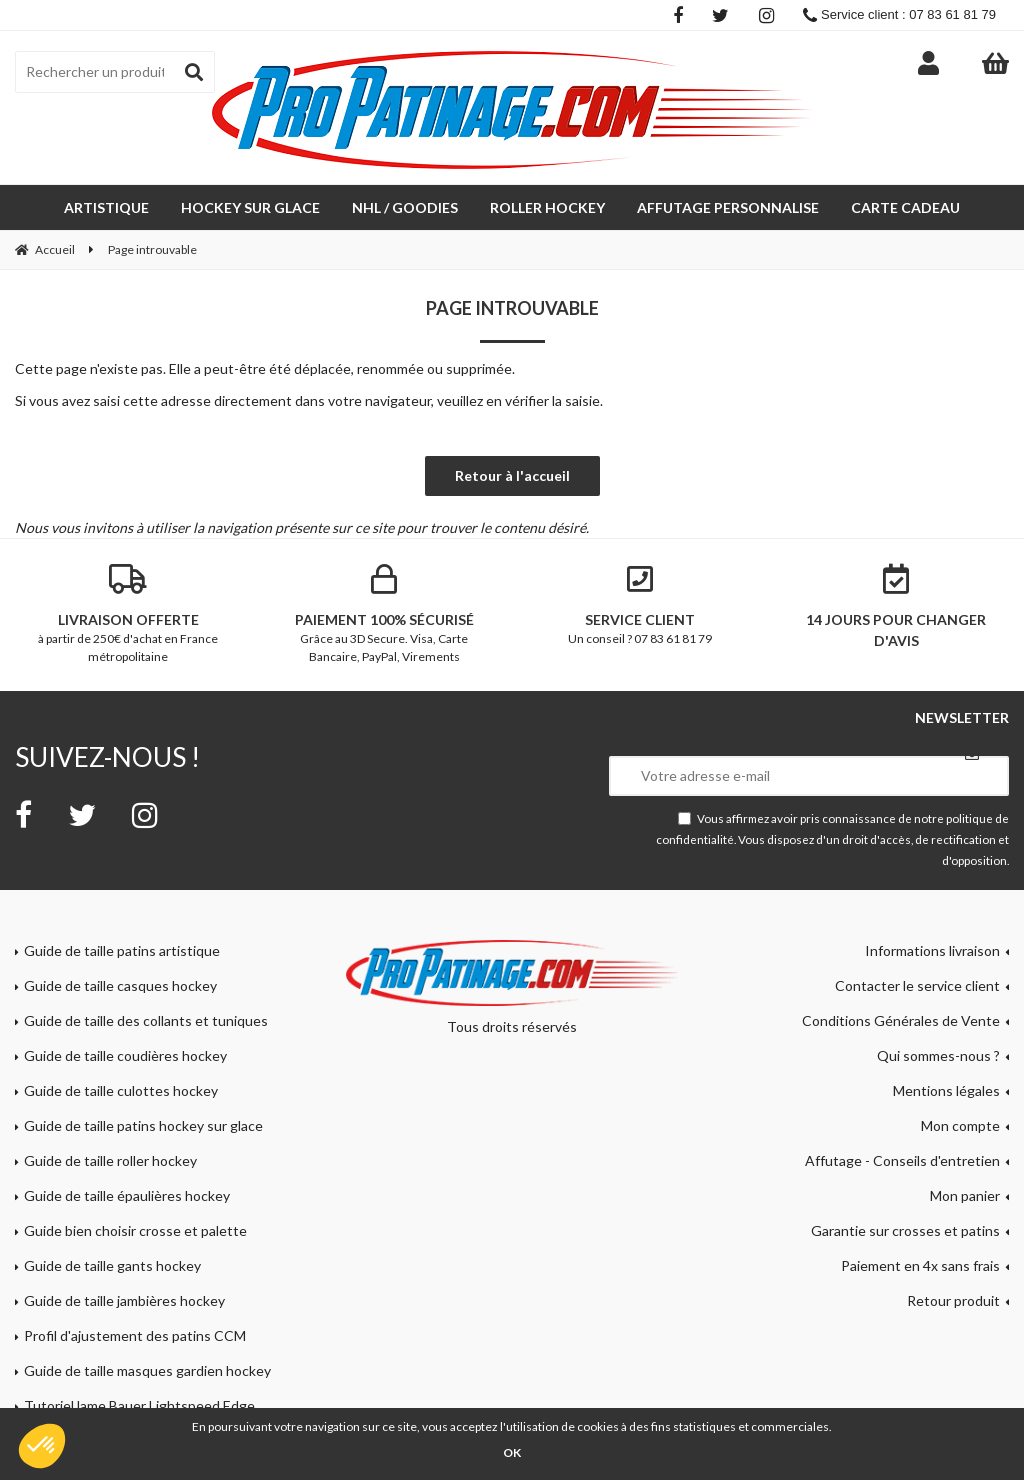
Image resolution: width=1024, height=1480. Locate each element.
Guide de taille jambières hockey (124, 1300)
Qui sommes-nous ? (938, 1055)
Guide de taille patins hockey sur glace (143, 1125)
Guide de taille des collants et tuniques (146, 1020)
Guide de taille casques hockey (120, 985)
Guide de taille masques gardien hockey (147, 1370)
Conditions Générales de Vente (901, 1020)
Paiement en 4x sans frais (920, 1265)
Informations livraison (932, 950)
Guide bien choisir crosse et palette (135, 1230)
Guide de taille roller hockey (110, 1160)
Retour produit (953, 1300)
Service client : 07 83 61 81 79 (899, 14)
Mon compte (960, 1125)
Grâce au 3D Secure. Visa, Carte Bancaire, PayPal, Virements (384, 614)
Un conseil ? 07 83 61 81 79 (640, 605)
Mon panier (965, 1195)
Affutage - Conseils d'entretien (902, 1160)
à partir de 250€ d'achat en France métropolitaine (128, 614)
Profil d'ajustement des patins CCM (135, 1335)
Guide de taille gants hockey (112, 1265)
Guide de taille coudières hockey (125, 1055)
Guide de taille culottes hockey (121, 1090)
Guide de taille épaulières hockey (127, 1195)
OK (512, 1452)
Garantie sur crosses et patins (905, 1230)
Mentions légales (946, 1090)
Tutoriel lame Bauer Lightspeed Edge (139, 1405)
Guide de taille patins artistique (122, 950)
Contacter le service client (917, 985)
